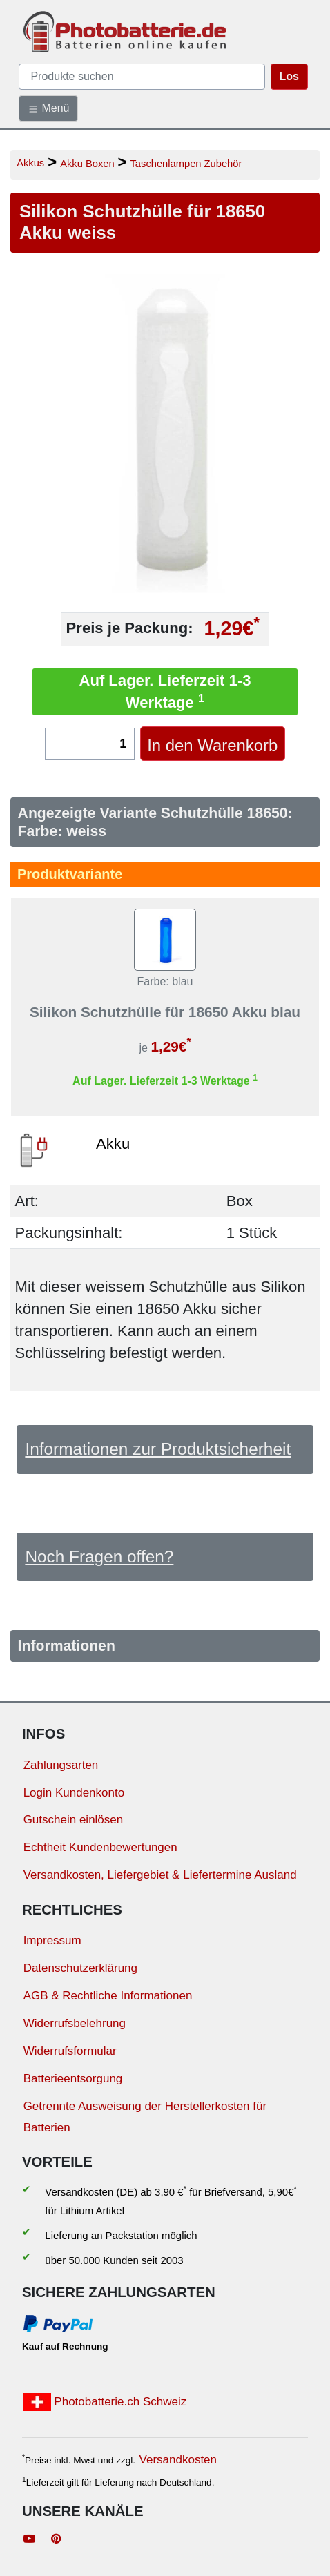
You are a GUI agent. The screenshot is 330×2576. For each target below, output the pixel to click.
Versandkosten (178, 2459)
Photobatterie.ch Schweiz (105, 2402)
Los (289, 76)
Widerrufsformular (70, 2050)
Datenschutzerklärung (80, 1968)
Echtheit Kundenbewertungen (100, 1847)
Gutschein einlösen (73, 1819)
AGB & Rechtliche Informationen (108, 1995)
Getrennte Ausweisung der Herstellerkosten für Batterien (144, 2117)
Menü (48, 108)
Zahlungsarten (61, 1765)
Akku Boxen (87, 163)
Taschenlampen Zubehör (186, 163)
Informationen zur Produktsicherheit (158, 1449)
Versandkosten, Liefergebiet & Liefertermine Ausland (160, 1874)
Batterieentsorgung (73, 2078)
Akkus (30, 162)
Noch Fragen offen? (99, 1556)
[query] (142, 77)
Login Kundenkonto (74, 1792)
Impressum (52, 1940)
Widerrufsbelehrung (74, 2023)
